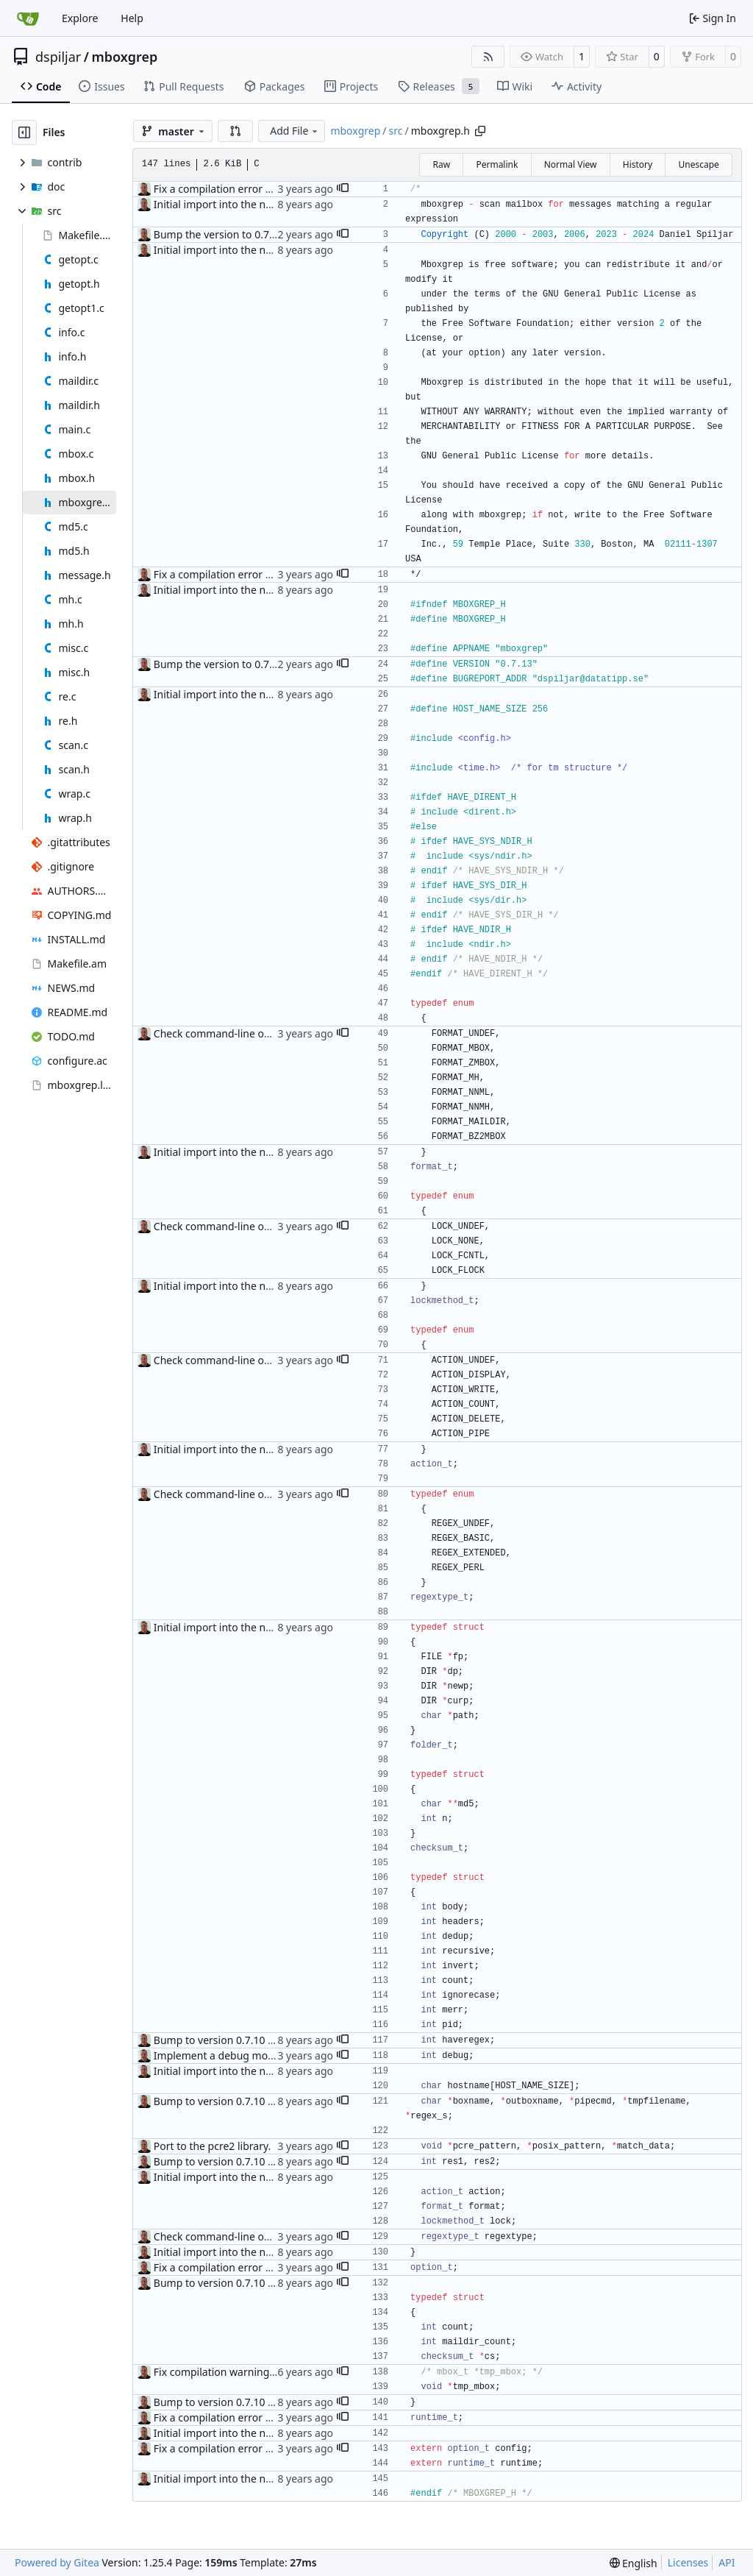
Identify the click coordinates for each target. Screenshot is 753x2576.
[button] (235, 131)
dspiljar (58, 56)
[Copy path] (480, 131)
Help (132, 18)
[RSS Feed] (488, 57)
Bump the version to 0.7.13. (220, 234)
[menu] (633, 2563)
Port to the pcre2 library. (212, 2146)
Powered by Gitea (57, 2562)
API (726, 2562)
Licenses (688, 2562)
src (396, 131)
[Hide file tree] (24, 132)
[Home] (28, 18)
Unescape (698, 164)
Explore (80, 18)
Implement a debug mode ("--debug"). (246, 2055)
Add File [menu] (295, 131)
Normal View (570, 164)
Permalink (497, 164)
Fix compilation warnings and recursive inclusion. (272, 2372)
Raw (441, 164)
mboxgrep (124, 56)
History (637, 164)
